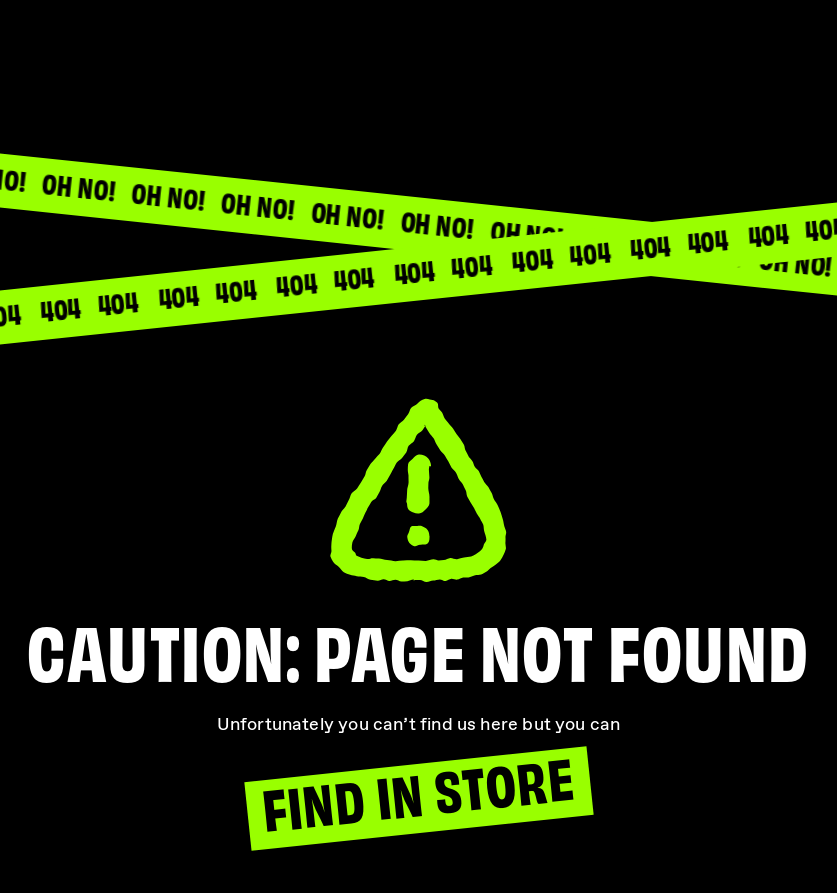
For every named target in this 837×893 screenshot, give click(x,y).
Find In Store (417, 794)
